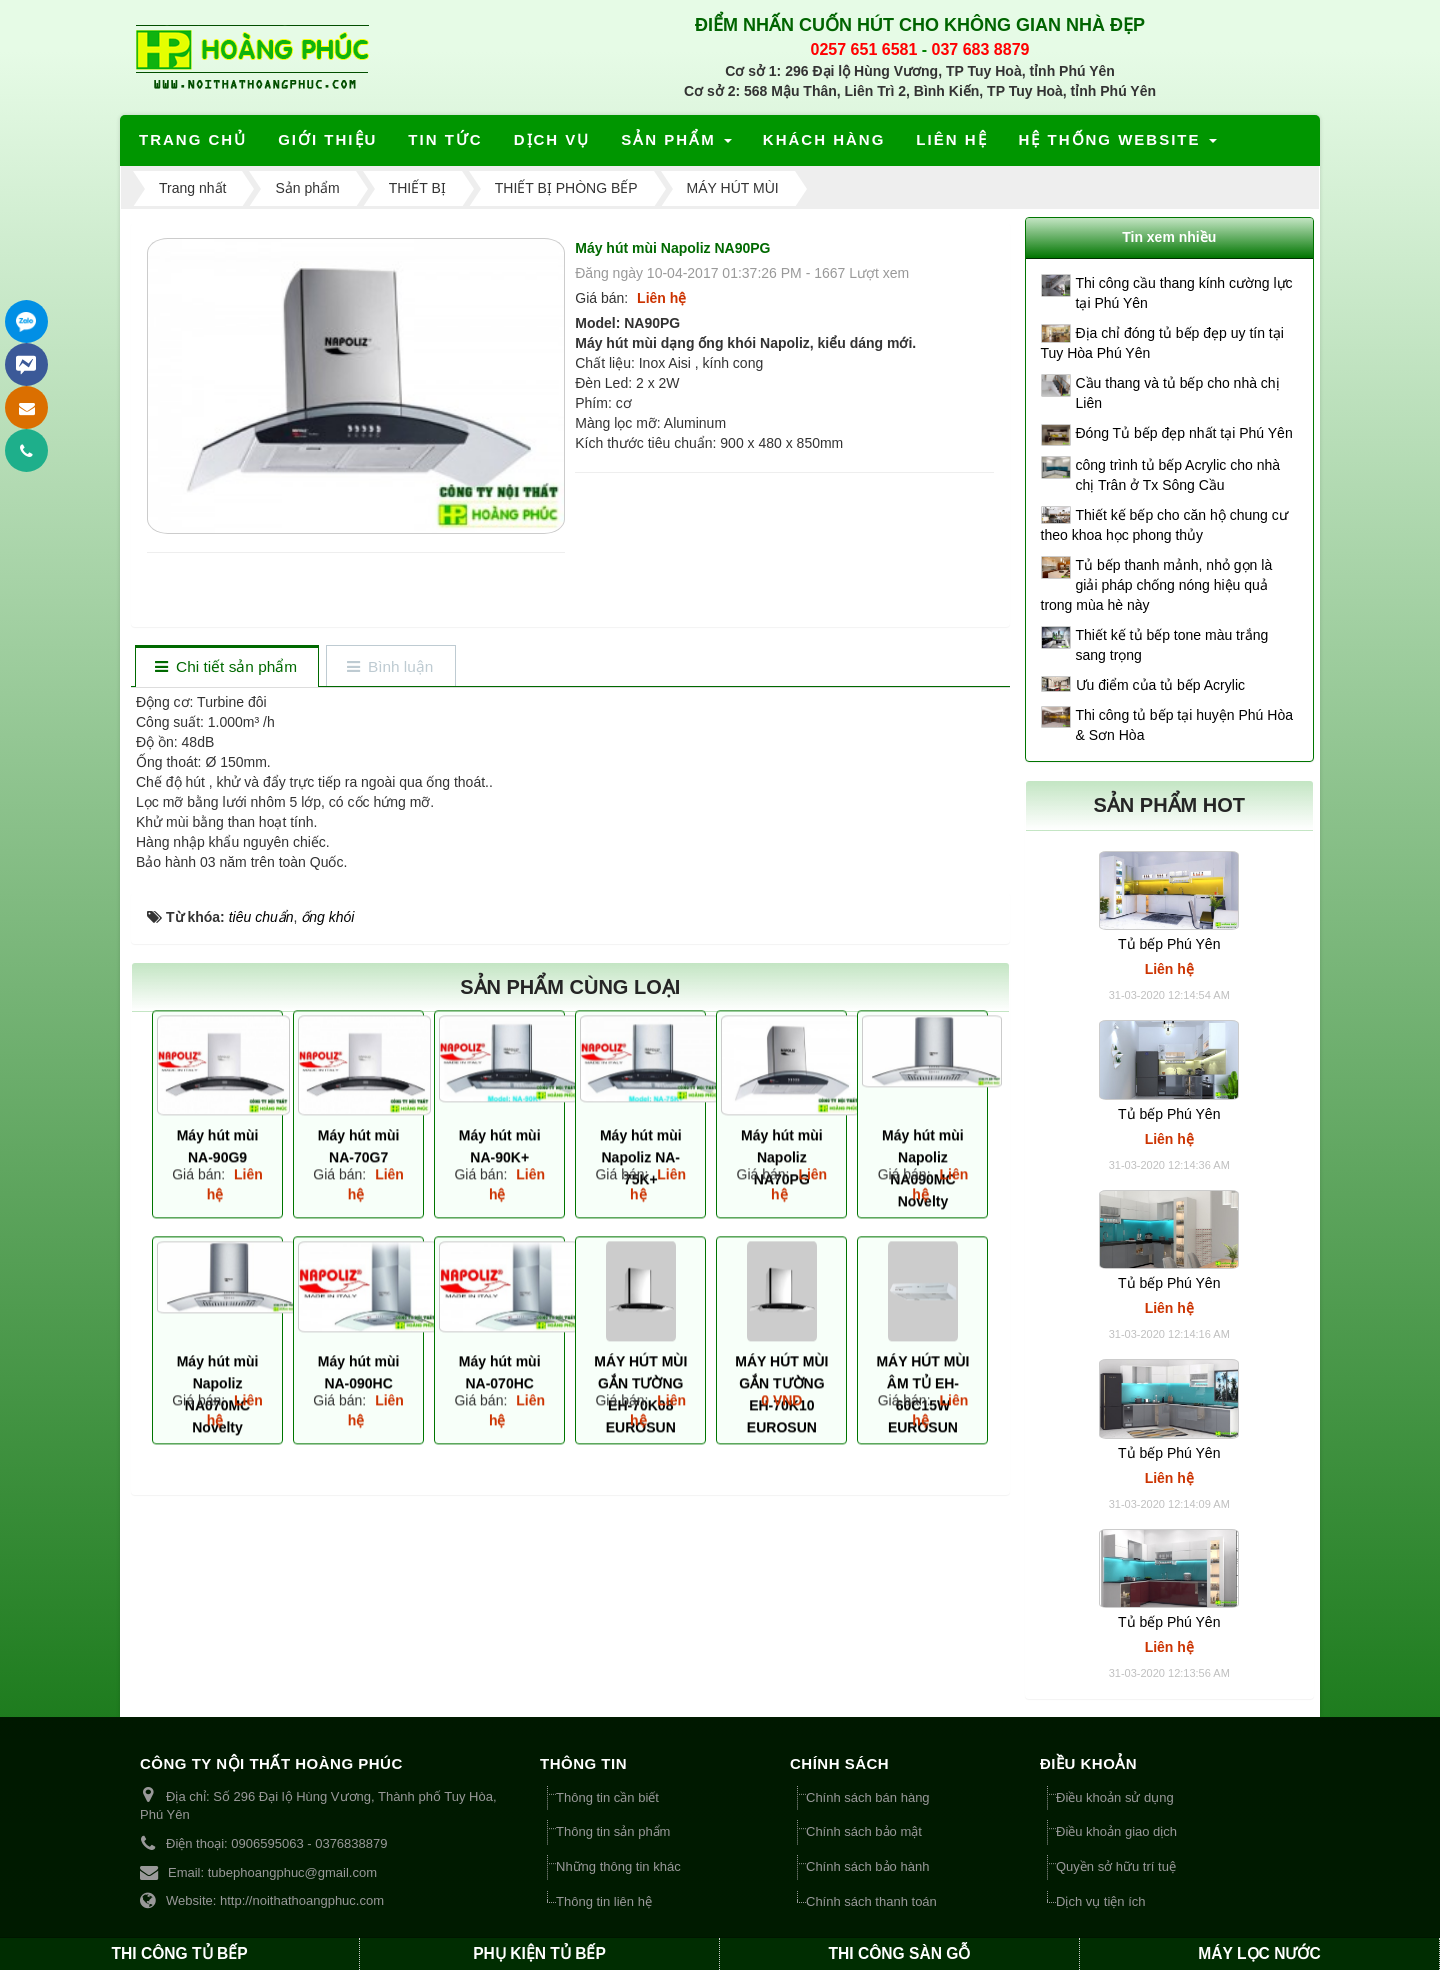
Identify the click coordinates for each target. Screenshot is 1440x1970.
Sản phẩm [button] (677, 145)
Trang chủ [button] (193, 139)
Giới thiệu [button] (327, 139)
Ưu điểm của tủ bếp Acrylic (1161, 685)
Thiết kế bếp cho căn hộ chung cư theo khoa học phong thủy (1164, 525)
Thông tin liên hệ (604, 1901)
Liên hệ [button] (951, 139)
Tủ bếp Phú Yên (1169, 944)
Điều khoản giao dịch (1116, 1831)
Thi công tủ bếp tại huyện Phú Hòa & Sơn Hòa (1184, 725)
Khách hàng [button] (824, 139)
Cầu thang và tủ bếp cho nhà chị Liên (1178, 393)
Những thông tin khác (618, 1866)
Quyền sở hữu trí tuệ (1116, 1866)
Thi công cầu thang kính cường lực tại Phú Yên (1184, 293)
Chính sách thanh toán (871, 1901)
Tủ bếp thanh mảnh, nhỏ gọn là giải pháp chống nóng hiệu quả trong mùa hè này (1157, 585)
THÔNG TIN (583, 1763)
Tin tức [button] (445, 139)
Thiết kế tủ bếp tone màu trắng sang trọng (1172, 645)
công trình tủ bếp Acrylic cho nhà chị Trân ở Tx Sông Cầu (1178, 475)
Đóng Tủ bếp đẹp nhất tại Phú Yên (1184, 433)
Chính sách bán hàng (868, 1797)
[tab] (226, 667)
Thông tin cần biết (607, 1797)
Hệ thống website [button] (1119, 145)
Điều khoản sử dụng (1115, 1797)
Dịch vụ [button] (552, 139)
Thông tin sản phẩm (613, 1831)
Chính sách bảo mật (864, 1831)
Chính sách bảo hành (867, 1866)
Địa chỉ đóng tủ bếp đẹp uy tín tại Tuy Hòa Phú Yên (1162, 343)
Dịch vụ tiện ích (1101, 1901)
